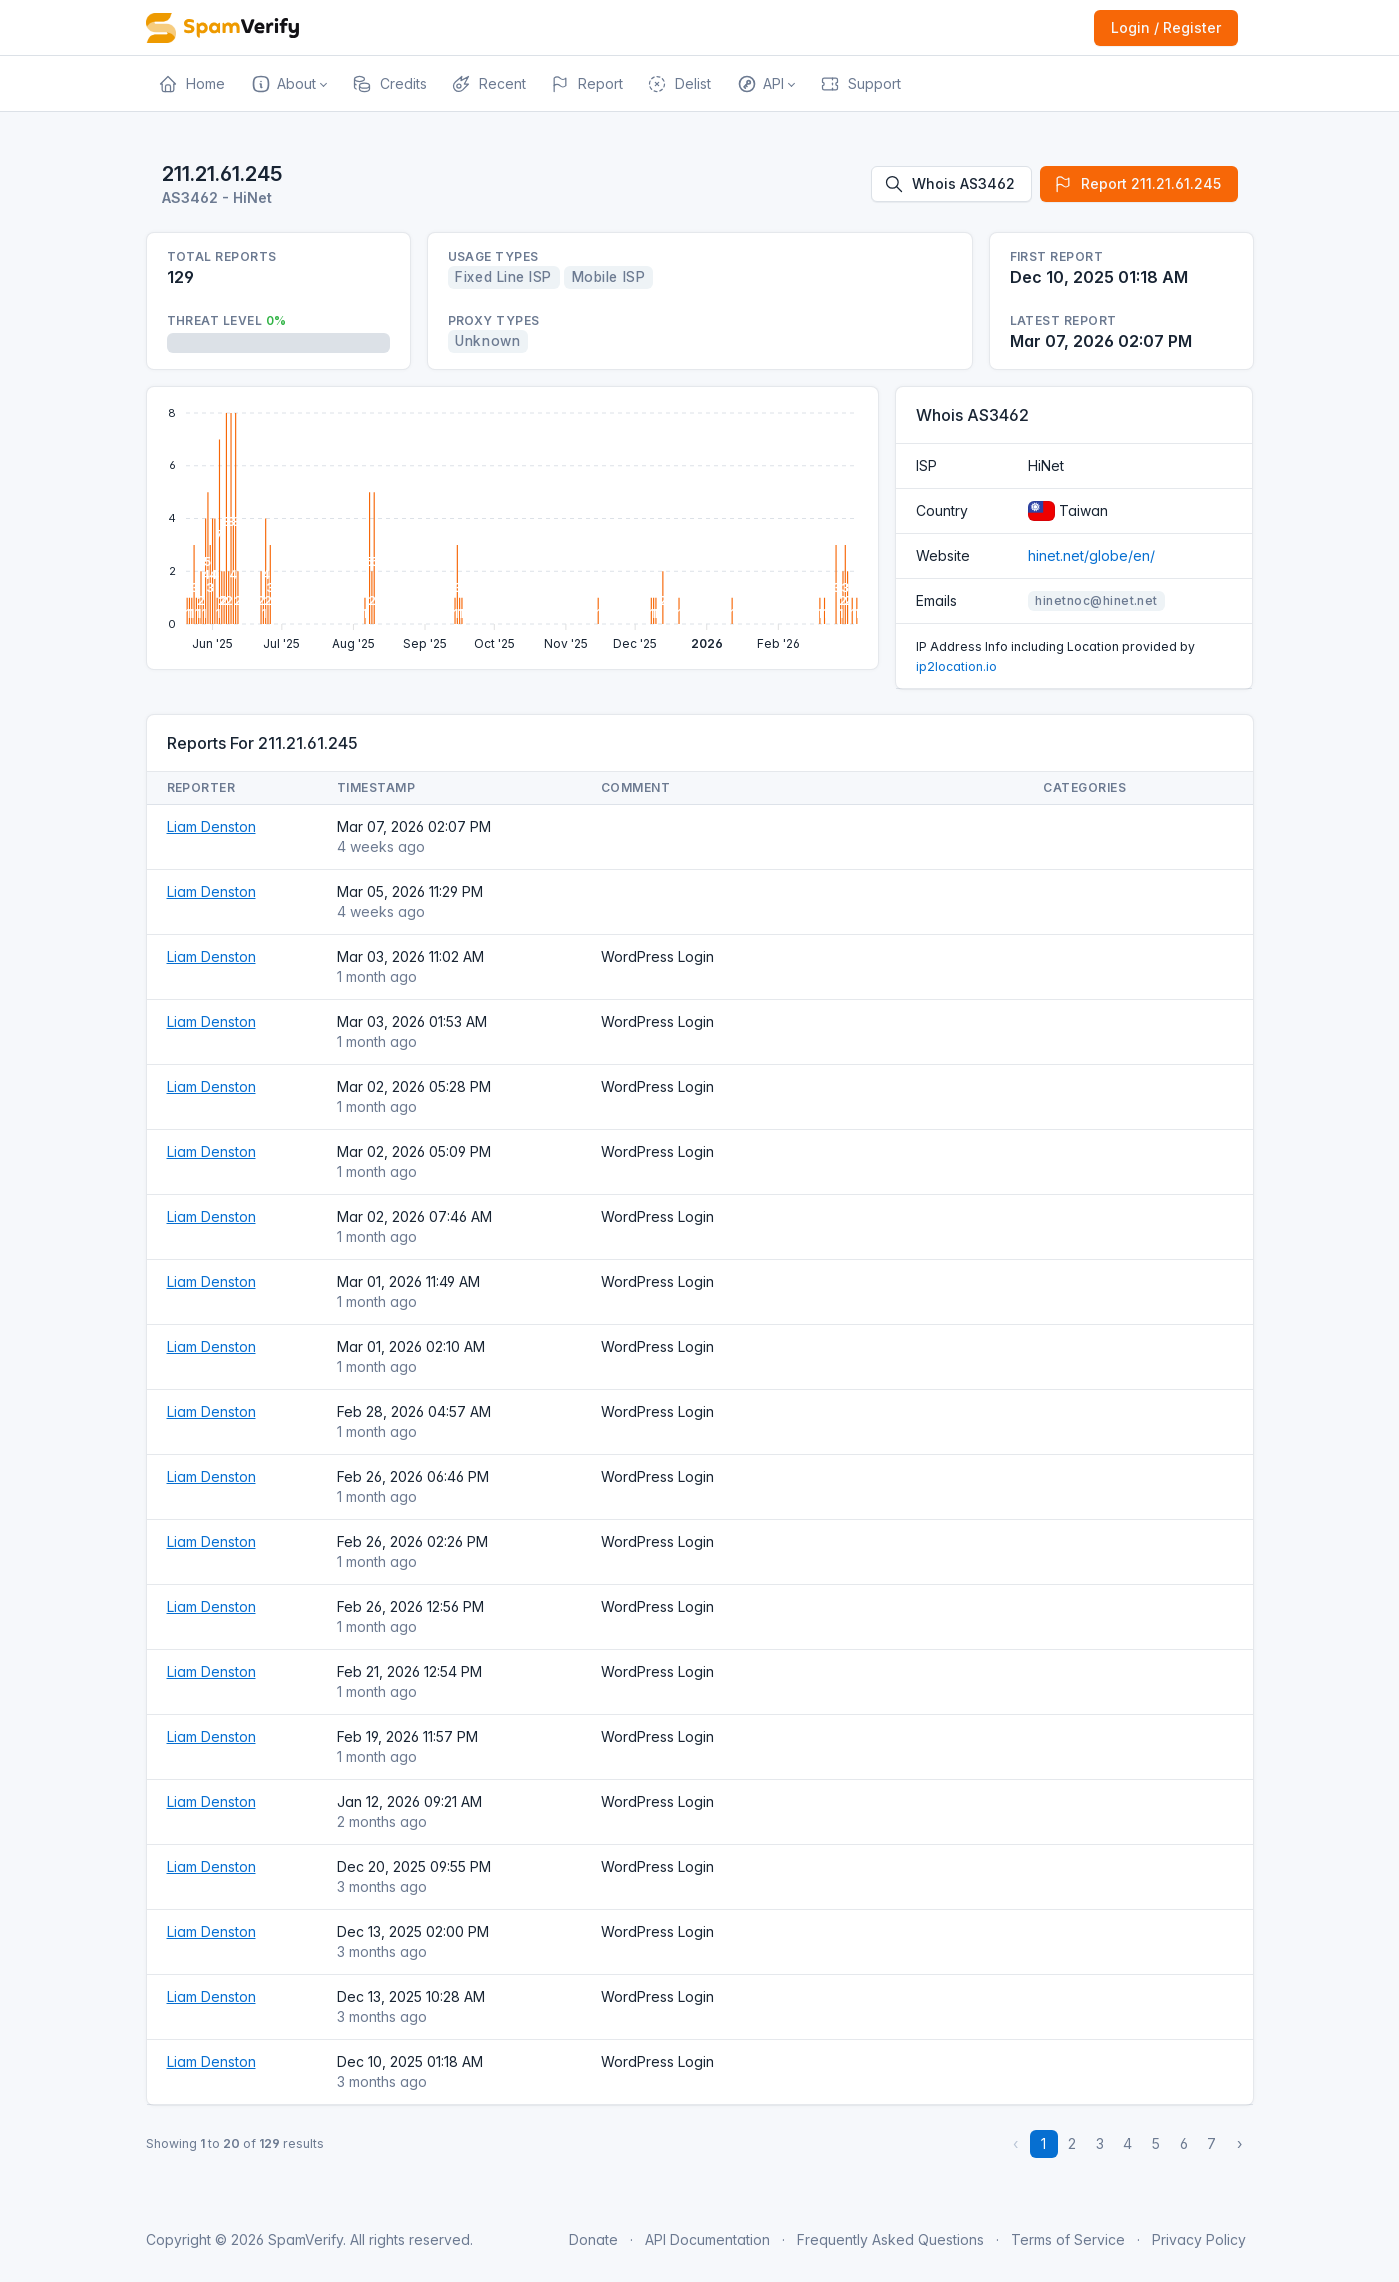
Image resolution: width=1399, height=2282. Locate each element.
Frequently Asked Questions (890, 2239)
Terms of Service (1068, 2239)
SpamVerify (305, 2239)
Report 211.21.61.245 (1137, 184)
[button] (288, 84)
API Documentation (707, 2239)
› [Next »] (1239, 2143)
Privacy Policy (1199, 2239)
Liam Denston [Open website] (211, 826)
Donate (593, 2239)
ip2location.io (956, 666)
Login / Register (1166, 27)
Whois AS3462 (949, 184)
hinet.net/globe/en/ (1091, 555)
